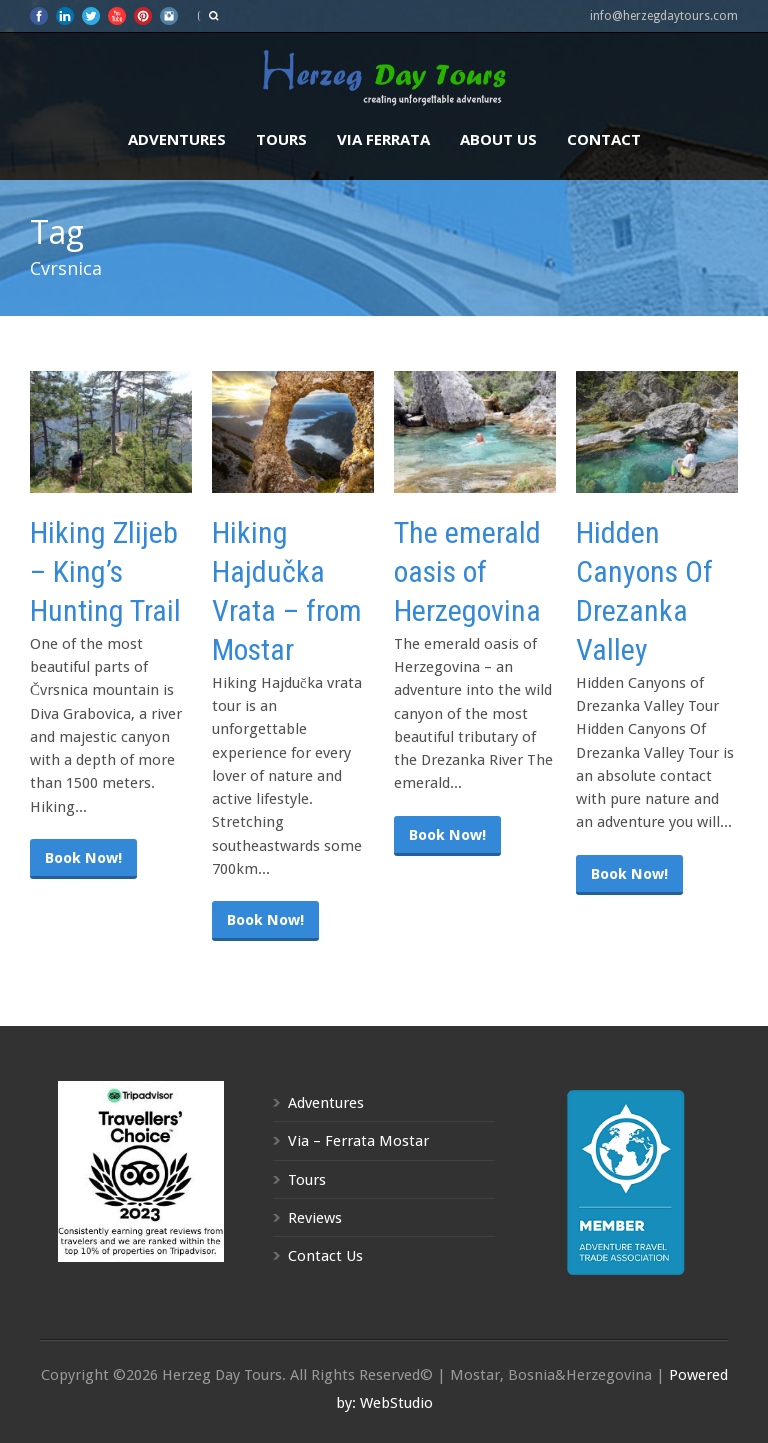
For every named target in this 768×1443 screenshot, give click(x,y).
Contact (604, 139)
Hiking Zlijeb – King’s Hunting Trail (105, 571)
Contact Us (325, 1256)
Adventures (177, 139)
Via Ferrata (383, 139)
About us (498, 139)
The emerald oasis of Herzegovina (467, 571)
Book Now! (83, 858)
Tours (281, 139)
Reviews (315, 1218)
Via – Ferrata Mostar (358, 1141)
